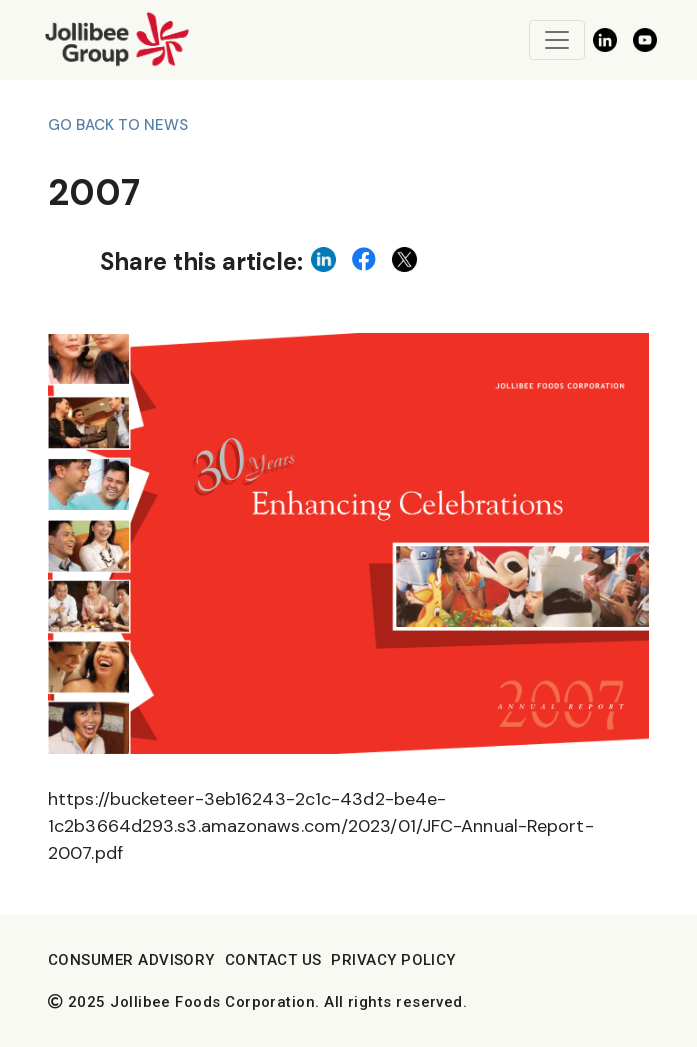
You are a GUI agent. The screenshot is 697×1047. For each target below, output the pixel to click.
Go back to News (118, 125)
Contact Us (273, 960)
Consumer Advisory (131, 960)
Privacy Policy (393, 960)
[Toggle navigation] (557, 40)
